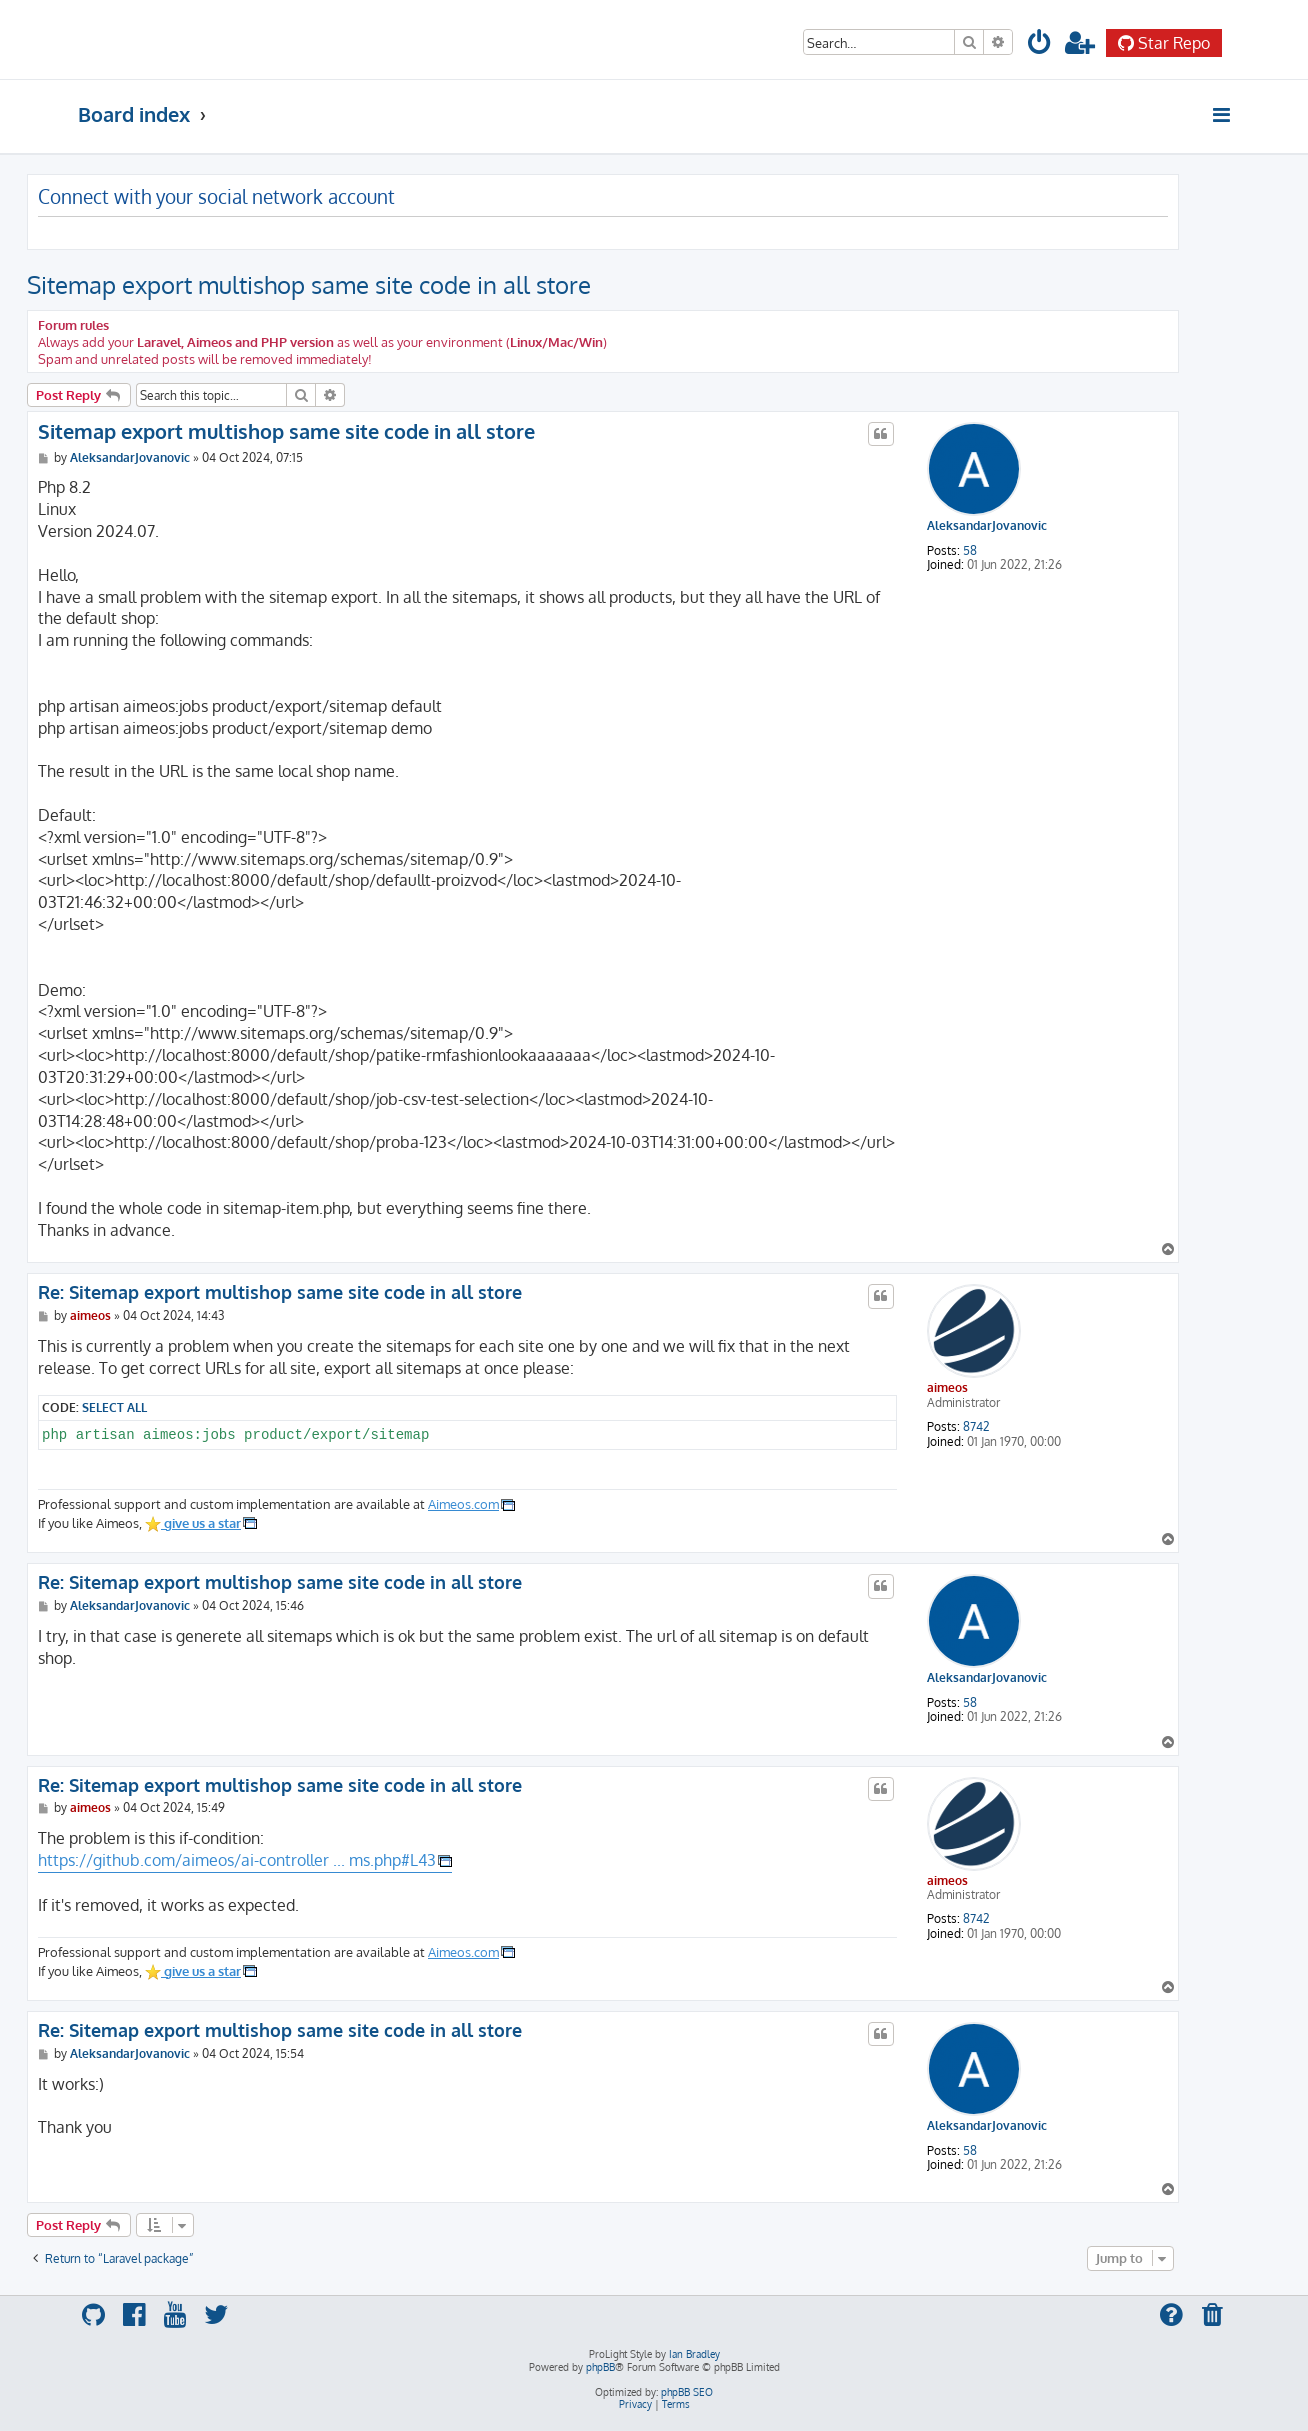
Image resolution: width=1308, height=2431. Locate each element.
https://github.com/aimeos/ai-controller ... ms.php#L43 (237, 1860)
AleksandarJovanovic (987, 526)
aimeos (947, 1387)
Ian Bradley (694, 2354)
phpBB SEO (687, 2392)
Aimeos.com (463, 1503)
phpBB (600, 2367)
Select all (114, 1407)
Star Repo (1164, 43)
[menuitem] (1040, 45)
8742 (976, 1427)
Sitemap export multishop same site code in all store (309, 284)
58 (970, 551)
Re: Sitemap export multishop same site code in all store (280, 1292)
